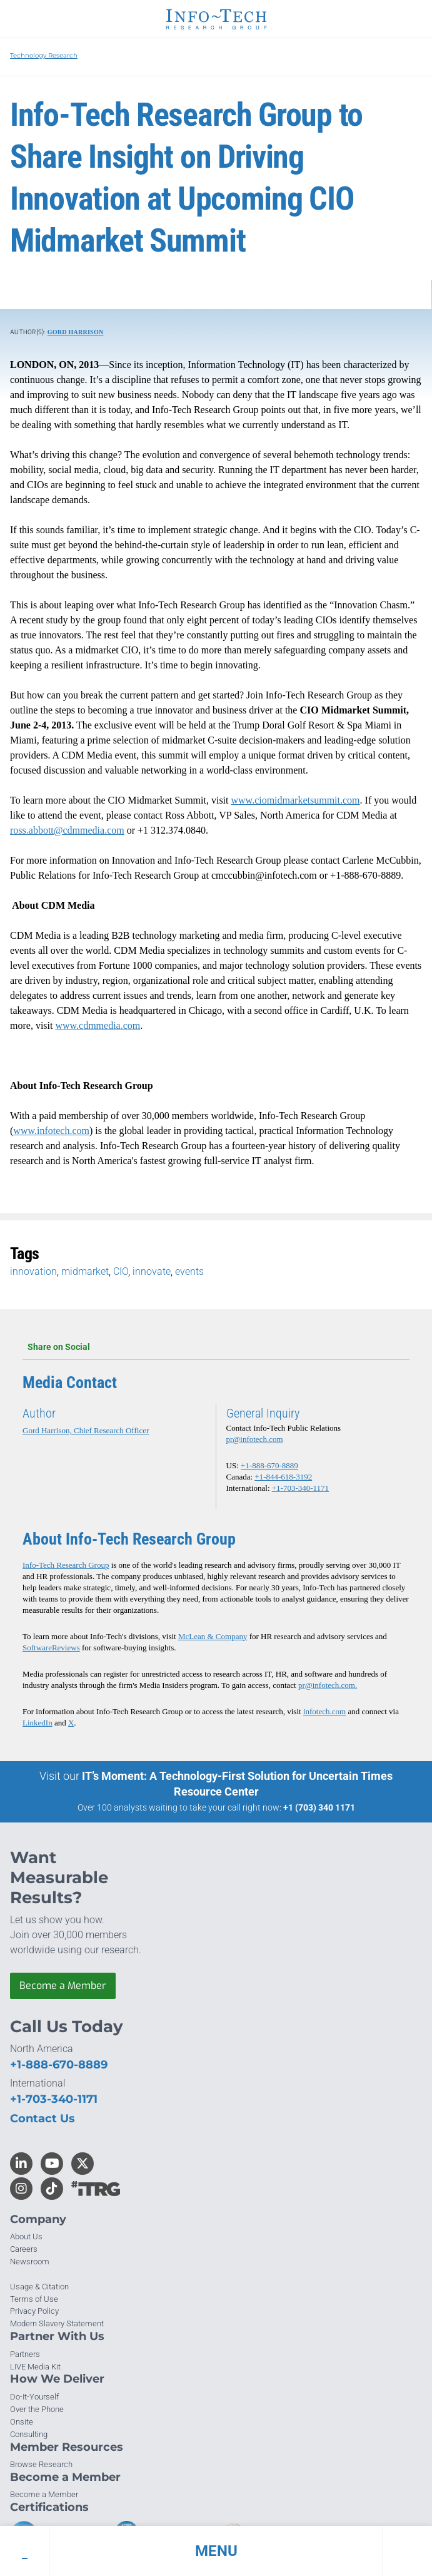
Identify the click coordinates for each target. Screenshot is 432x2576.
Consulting (29, 2434)
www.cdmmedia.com (97, 1025)
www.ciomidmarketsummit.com (295, 800)
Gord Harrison (76, 332)
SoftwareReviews (51, 1647)
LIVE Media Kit (35, 2366)
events (189, 1271)
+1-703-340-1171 (300, 1488)
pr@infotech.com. (327, 1685)
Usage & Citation (39, 2286)
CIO (120, 1271)
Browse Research (41, 2464)
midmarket (85, 1271)
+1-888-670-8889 (269, 1465)
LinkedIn (38, 1722)
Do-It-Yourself (34, 2396)
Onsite (21, 2421)
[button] (216, 2551)
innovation (33, 1271)
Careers (24, 2249)
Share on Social (216, 1346)
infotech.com (324, 1711)
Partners (25, 2354)
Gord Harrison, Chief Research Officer (86, 1430)
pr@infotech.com (254, 1439)
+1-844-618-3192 (283, 1476)
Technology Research (44, 55)
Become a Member (62, 1985)
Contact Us (42, 2118)
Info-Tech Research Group (66, 1565)
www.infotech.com (51, 1130)
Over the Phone (37, 2409)
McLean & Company (212, 1636)
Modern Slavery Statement (57, 2323)
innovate (152, 1271)
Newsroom (29, 2261)
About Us (26, 2236)
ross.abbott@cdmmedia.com (67, 830)
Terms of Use (34, 2299)
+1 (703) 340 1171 (319, 1807)
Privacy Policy (34, 2311)
